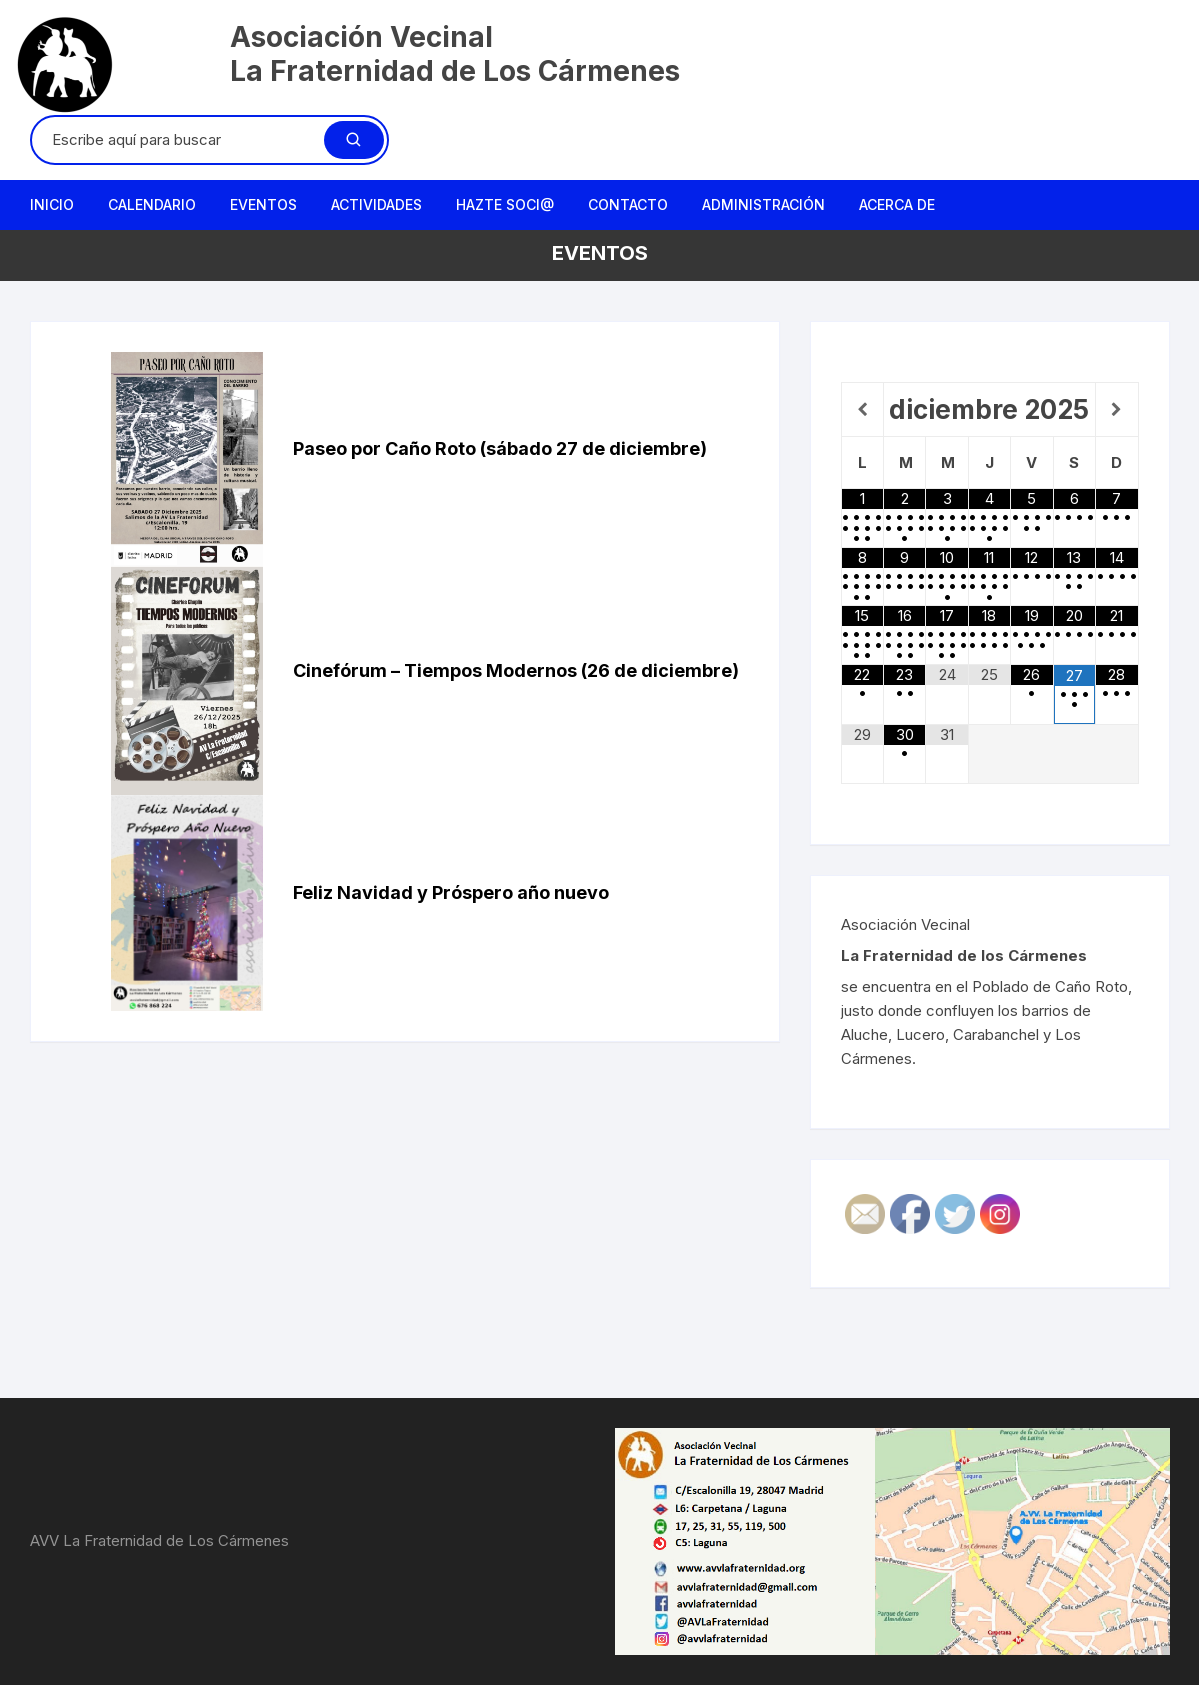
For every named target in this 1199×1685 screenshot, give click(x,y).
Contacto (628, 204)
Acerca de (897, 204)
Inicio (52, 204)
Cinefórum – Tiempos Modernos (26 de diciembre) (516, 670)
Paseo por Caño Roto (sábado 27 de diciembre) (500, 448)
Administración (763, 204)
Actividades (376, 204)
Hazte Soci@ (505, 204)
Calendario (152, 204)
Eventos (263, 204)
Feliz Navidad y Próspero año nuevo (451, 892)
